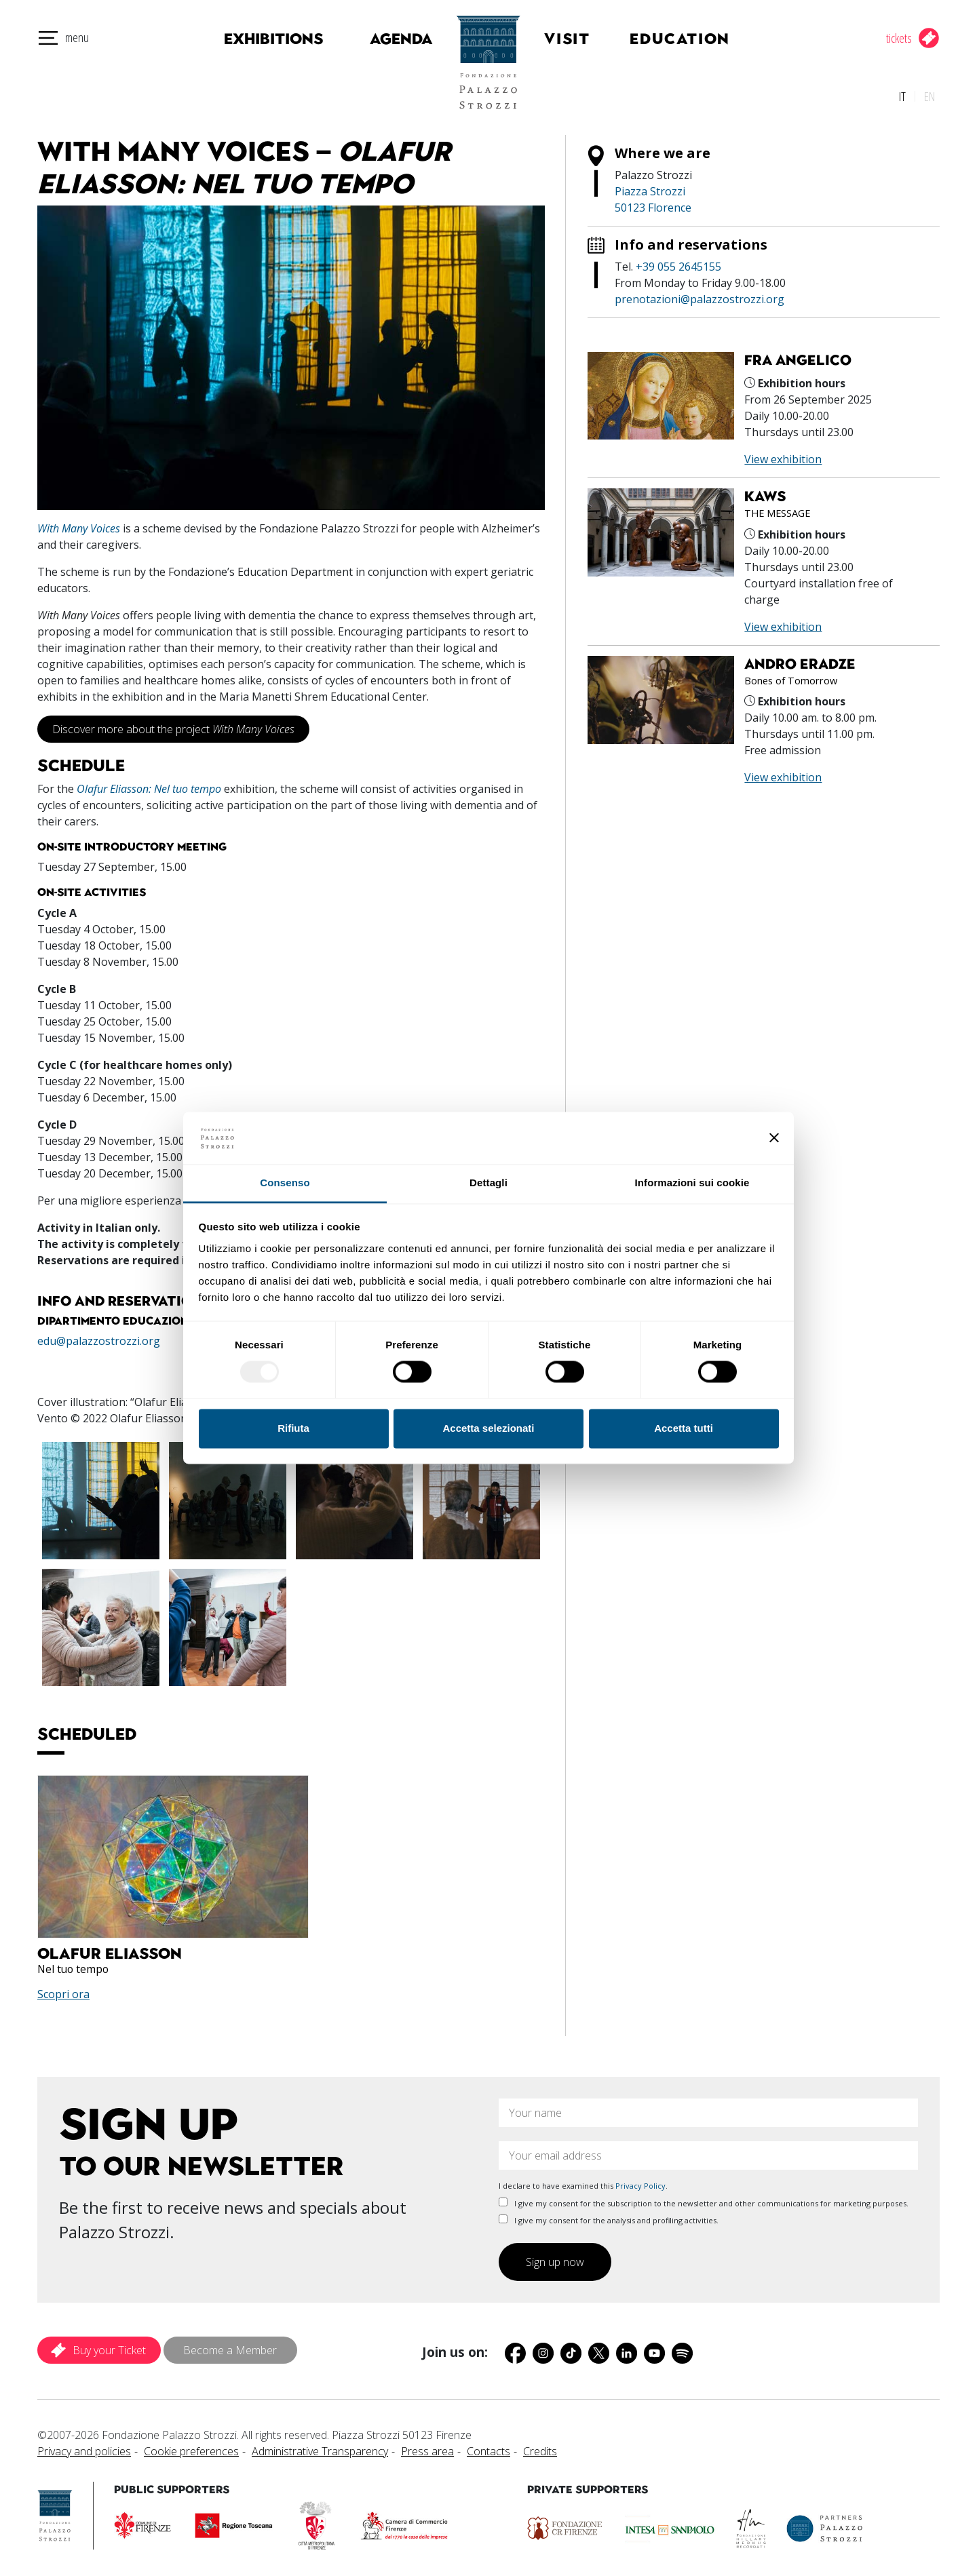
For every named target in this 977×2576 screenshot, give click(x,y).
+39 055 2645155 (678, 262)
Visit (582, 39)
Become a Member (230, 2346)
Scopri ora (63, 1990)
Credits (540, 2447)
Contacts (488, 2447)
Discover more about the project (173, 725)
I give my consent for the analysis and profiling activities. (609, 2216)
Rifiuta (293, 1428)
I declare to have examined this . (583, 2182)
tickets (899, 37)
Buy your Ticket (109, 2346)
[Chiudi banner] (774, 1138)
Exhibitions (267, 39)
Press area (427, 2447)
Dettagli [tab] (488, 1182)
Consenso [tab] (284, 1182)
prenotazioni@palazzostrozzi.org (699, 295)
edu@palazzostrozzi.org (98, 1337)
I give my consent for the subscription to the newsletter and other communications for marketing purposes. (703, 2199)
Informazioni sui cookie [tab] (692, 1182)
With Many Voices (78, 524)
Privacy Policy (640, 2182)
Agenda (386, 39)
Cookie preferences (191, 2447)
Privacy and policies (84, 2447)
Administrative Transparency (320, 2447)
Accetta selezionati (488, 1428)
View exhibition (783, 455)
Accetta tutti (683, 1428)
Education (691, 39)
